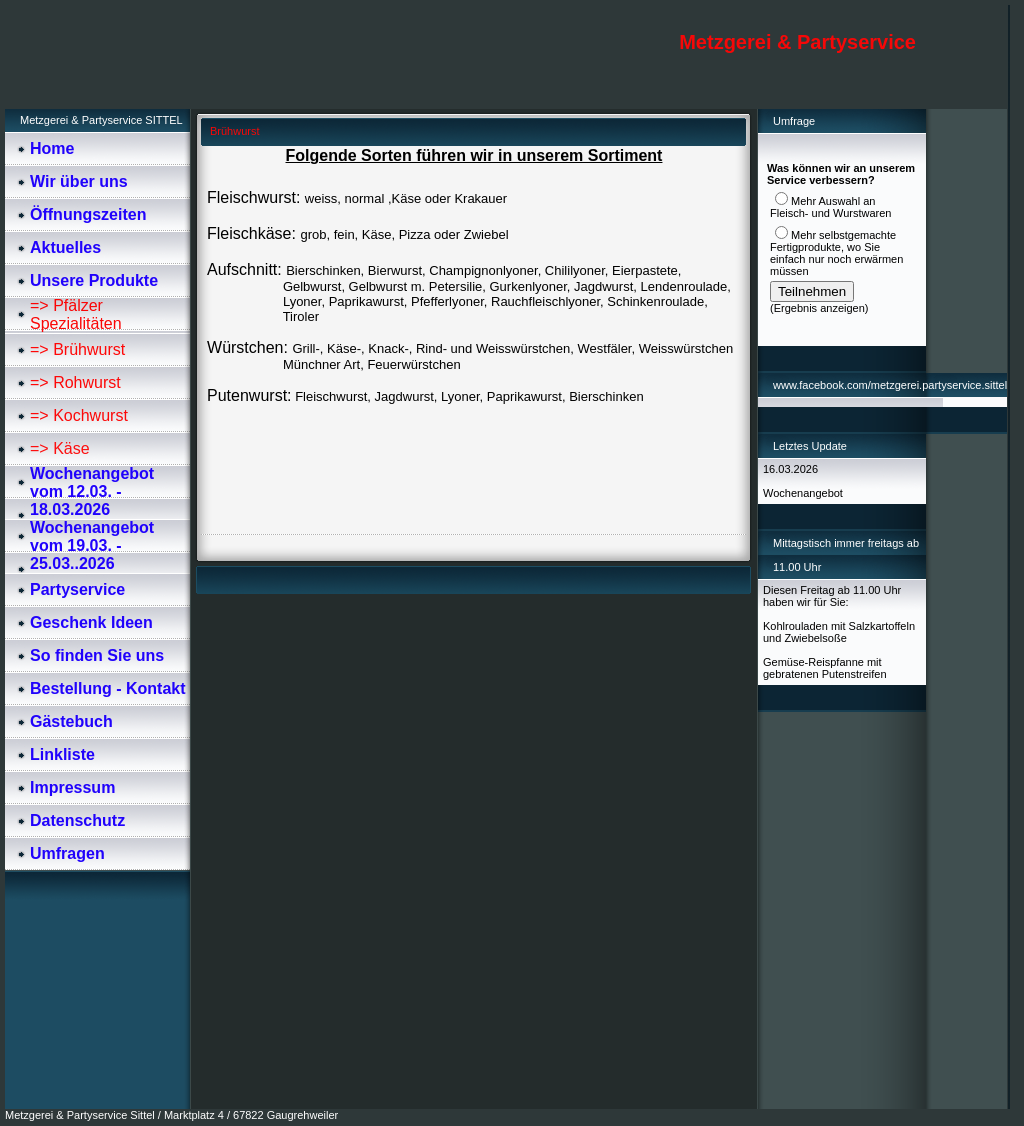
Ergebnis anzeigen (819, 308)
